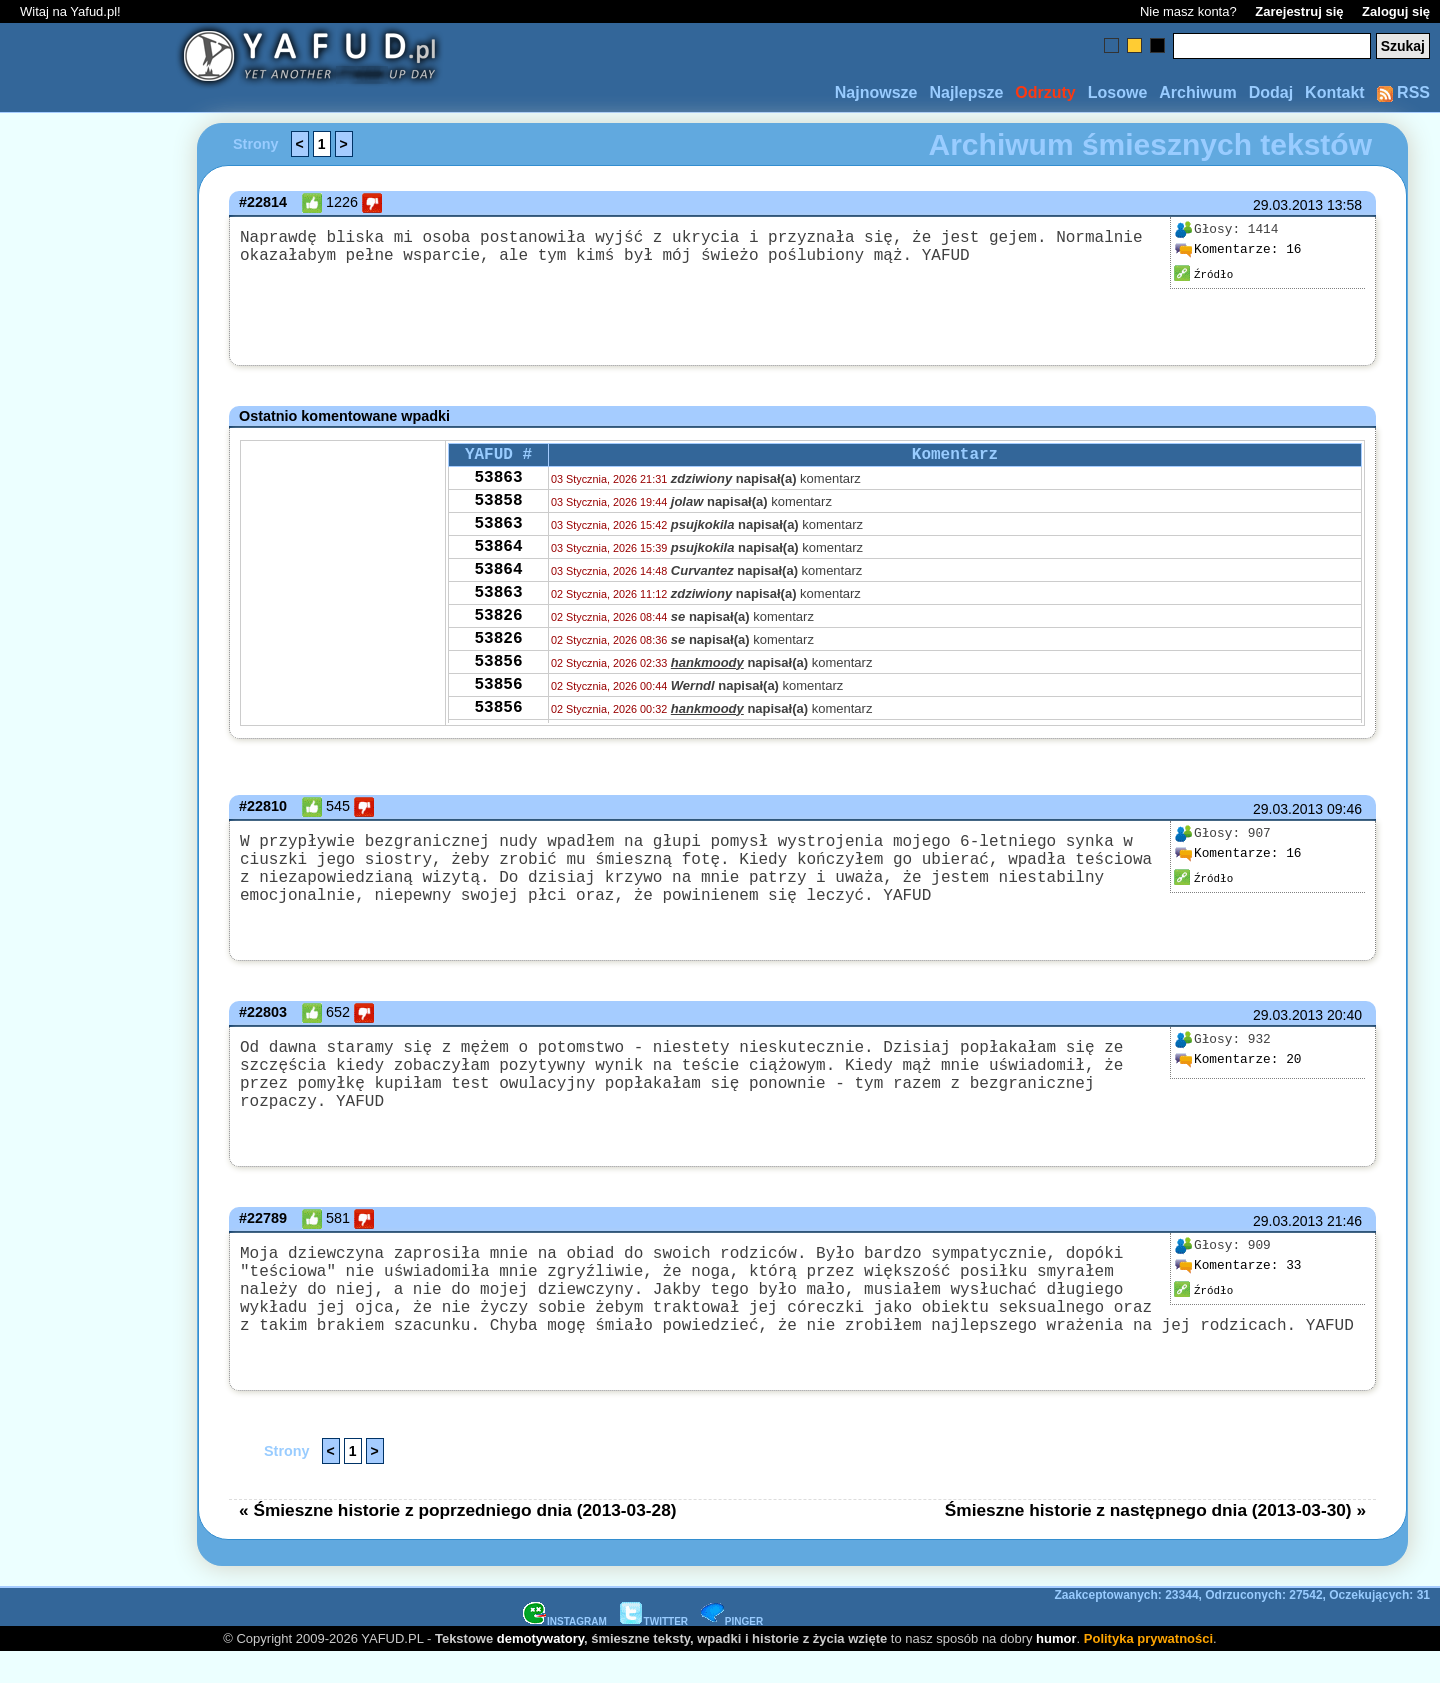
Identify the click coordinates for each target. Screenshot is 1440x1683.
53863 (498, 484)
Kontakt (1335, 92)
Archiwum (1197, 92)
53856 (498, 700)
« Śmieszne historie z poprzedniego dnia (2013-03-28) (458, 1540)
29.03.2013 (1288, 205)
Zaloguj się (1396, 11)
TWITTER (654, 1651)
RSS (1403, 92)
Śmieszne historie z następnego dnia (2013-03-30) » (1155, 1540)
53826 (498, 646)
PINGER (732, 1651)
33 (1238, 1276)
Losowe (1118, 92)
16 (1238, 250)
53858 (498, 511)
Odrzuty (1045, 92)
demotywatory (540, 1668)
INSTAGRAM (565, 1651)
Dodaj (1271, 92)
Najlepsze (966, 92)
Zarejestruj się (1299, 11)
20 (1238, 1076)
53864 (498, 565)
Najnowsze (876, 92)
